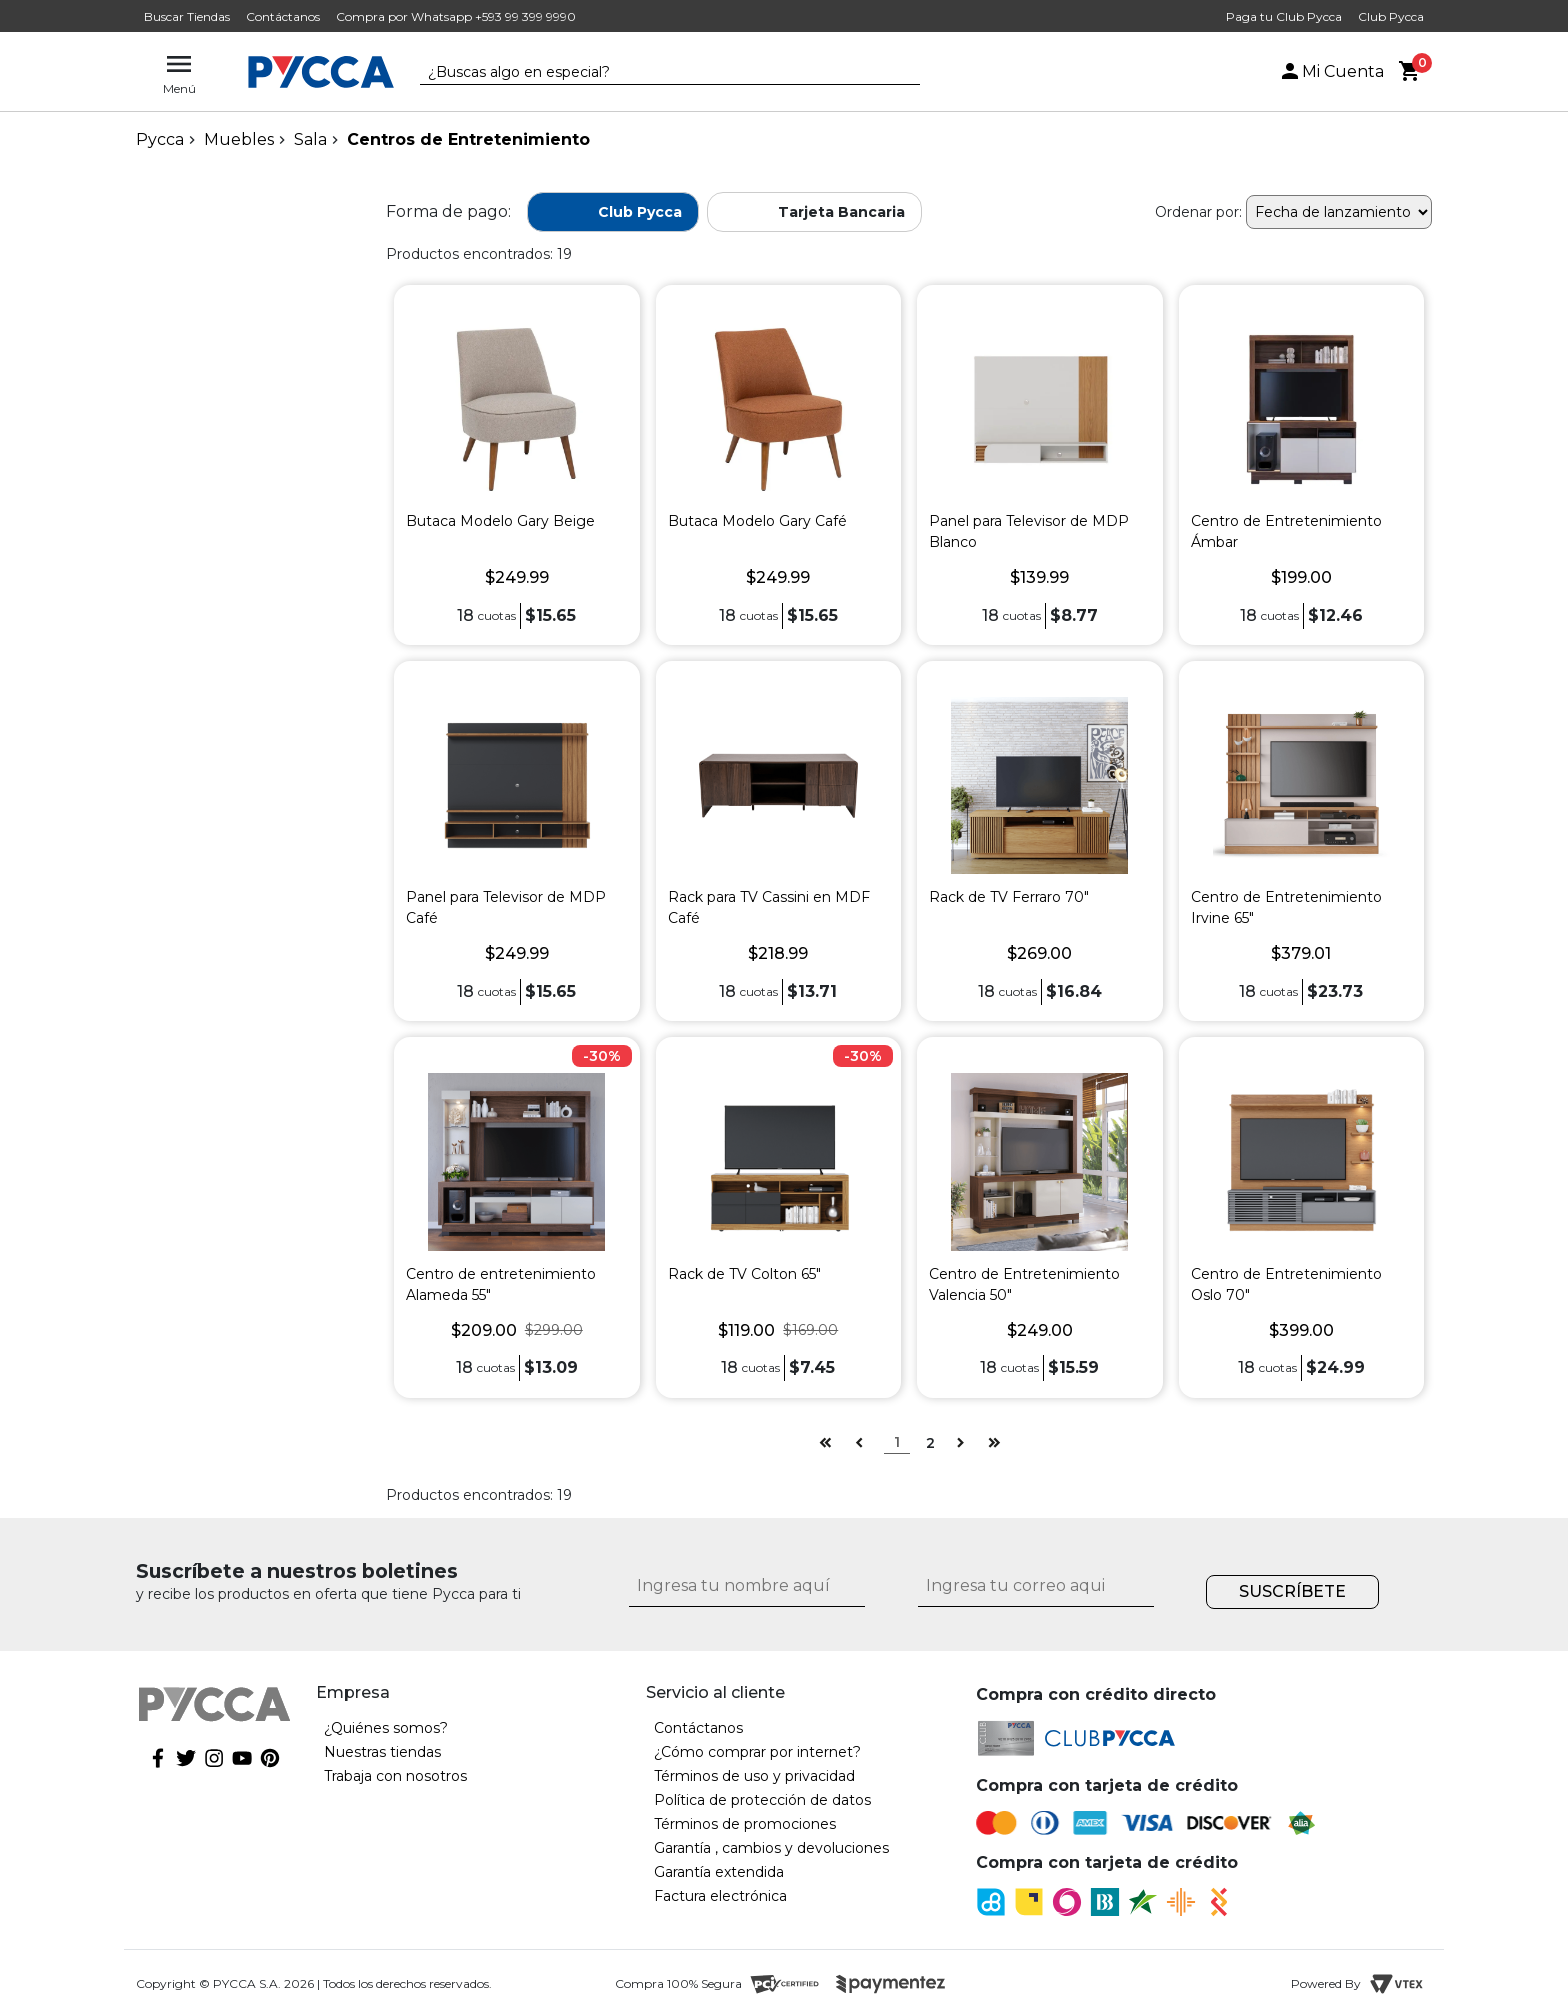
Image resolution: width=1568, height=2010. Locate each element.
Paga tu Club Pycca (1284, 16)
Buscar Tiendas (187, 16)
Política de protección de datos (762, 1800)
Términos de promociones (745, 1824)
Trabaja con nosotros (395, 1776)
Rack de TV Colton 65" (744, 1274)
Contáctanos (283, 16)
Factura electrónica (720, 1896)
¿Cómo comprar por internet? (757, 1752)
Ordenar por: (1198, 212)
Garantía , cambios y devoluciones (771, 1848)
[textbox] (655, 73)
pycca (160, 139)
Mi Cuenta (1331, 71)
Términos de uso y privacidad (754, 1776)
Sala (310, 139)
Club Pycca (1391, 16)
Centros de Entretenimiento (468, 139)
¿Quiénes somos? (386, 1728)
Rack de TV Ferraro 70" (1009, 897)
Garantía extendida (719, 1872)
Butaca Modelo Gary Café (757, 521)
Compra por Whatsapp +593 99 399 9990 (456, 16)
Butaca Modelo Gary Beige (500, 521)
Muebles (239, 139)
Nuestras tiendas (382, 1752)
